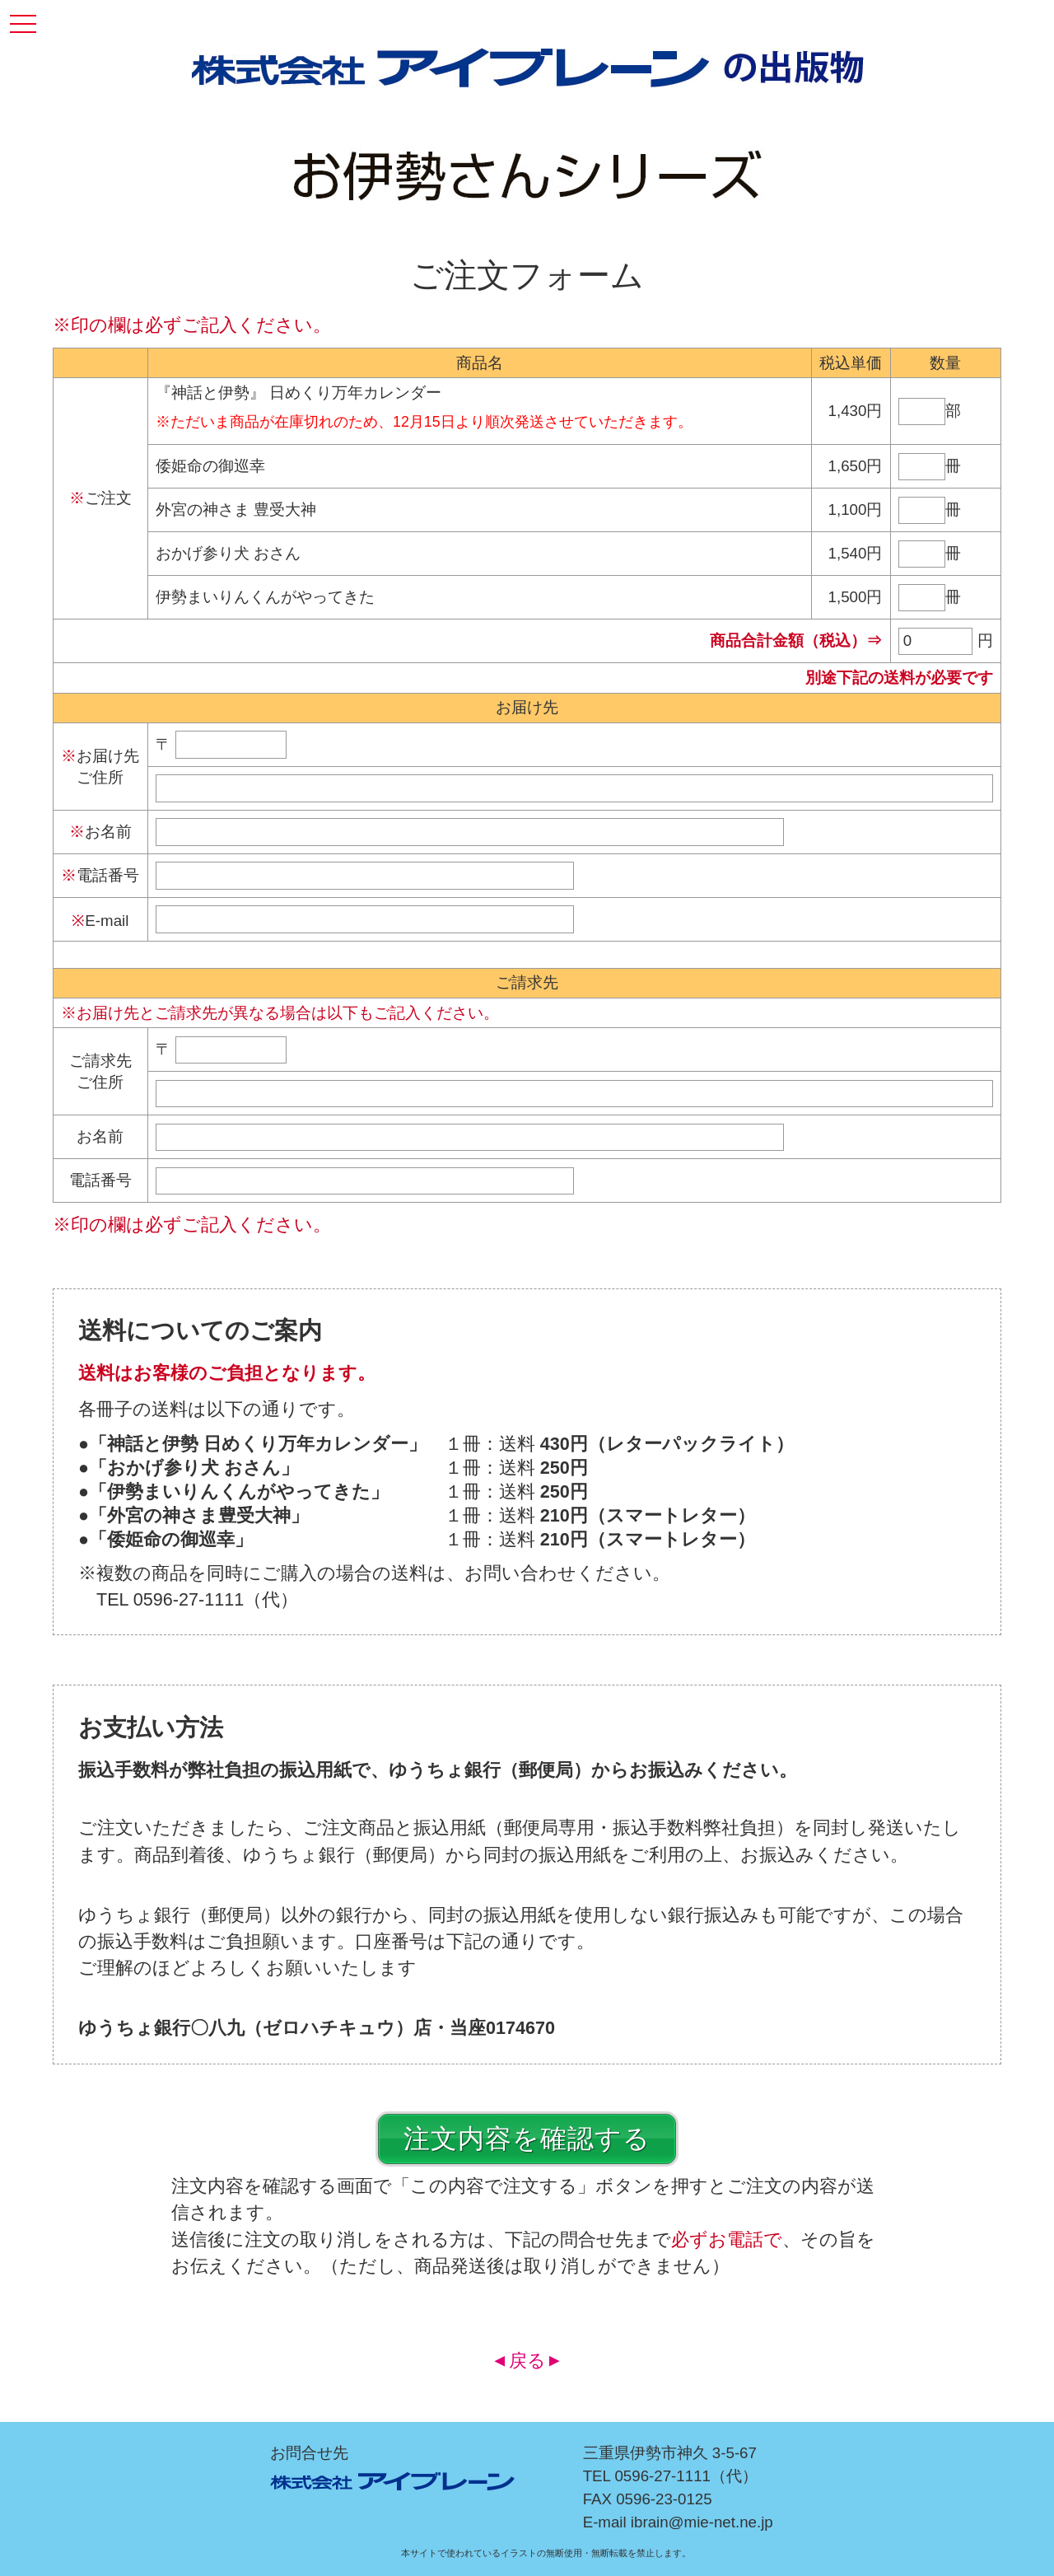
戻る (527, 2360)
